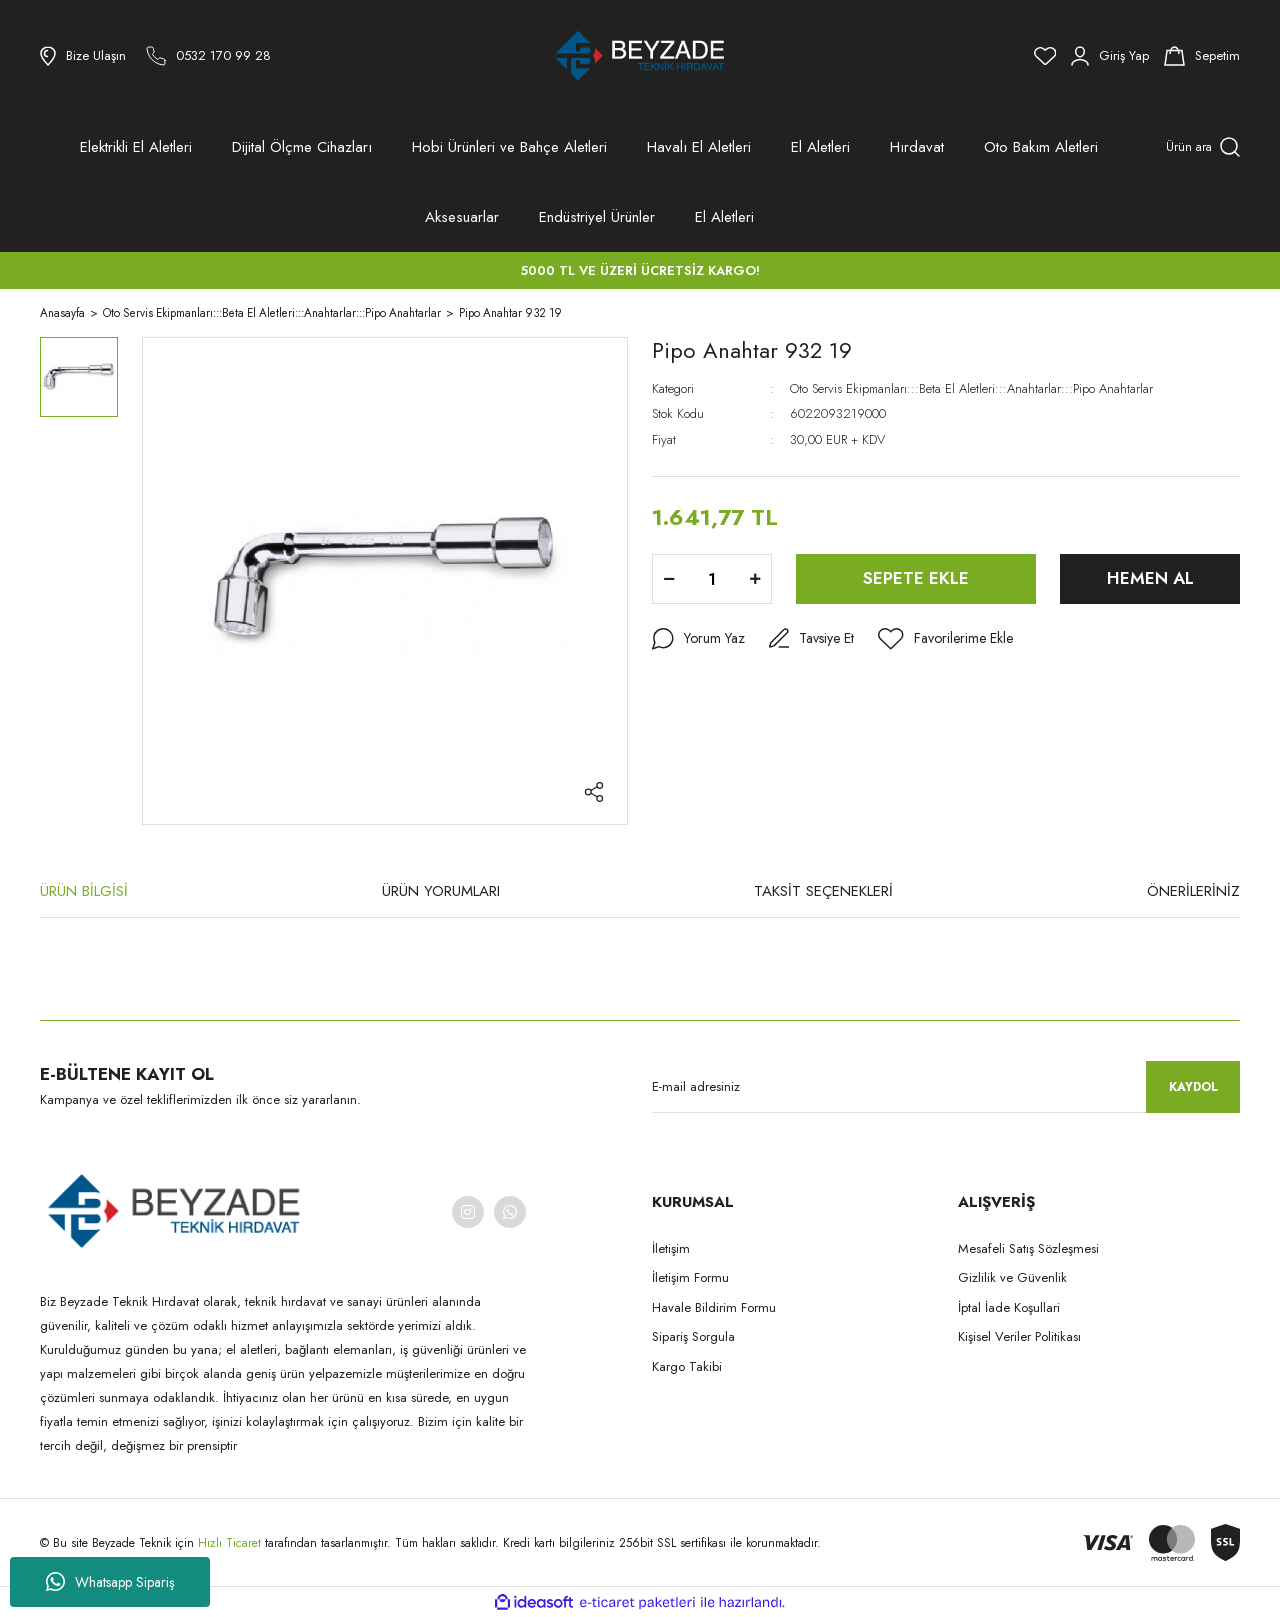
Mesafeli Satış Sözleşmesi (1028, 1248)
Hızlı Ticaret (231, 1543)
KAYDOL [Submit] (1193, 1087)
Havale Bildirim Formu (714, 1307)
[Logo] (640, 56)
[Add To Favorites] (945, 639)
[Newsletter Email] (946, 1087)
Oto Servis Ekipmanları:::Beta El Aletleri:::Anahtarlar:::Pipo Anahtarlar (971, 388)
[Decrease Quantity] (669, 579)
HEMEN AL (1150, 578)
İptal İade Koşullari (1009, 1307)
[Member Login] (1110, 56)
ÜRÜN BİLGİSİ (84, 891)
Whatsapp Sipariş (110, 1582)
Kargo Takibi (687, 1366)
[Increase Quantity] (755, 579)
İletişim (671, 1248)
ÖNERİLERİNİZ (1193, 891)
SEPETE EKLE (916, 578)
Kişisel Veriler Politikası (1019, 1336)
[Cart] (1202, 56)
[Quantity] (712, 579)
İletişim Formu (690, 1277)
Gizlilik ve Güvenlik (1012, 1277)
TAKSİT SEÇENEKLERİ (823, 891)
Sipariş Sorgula (693, 1336)
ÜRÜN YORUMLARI (441, 891)
